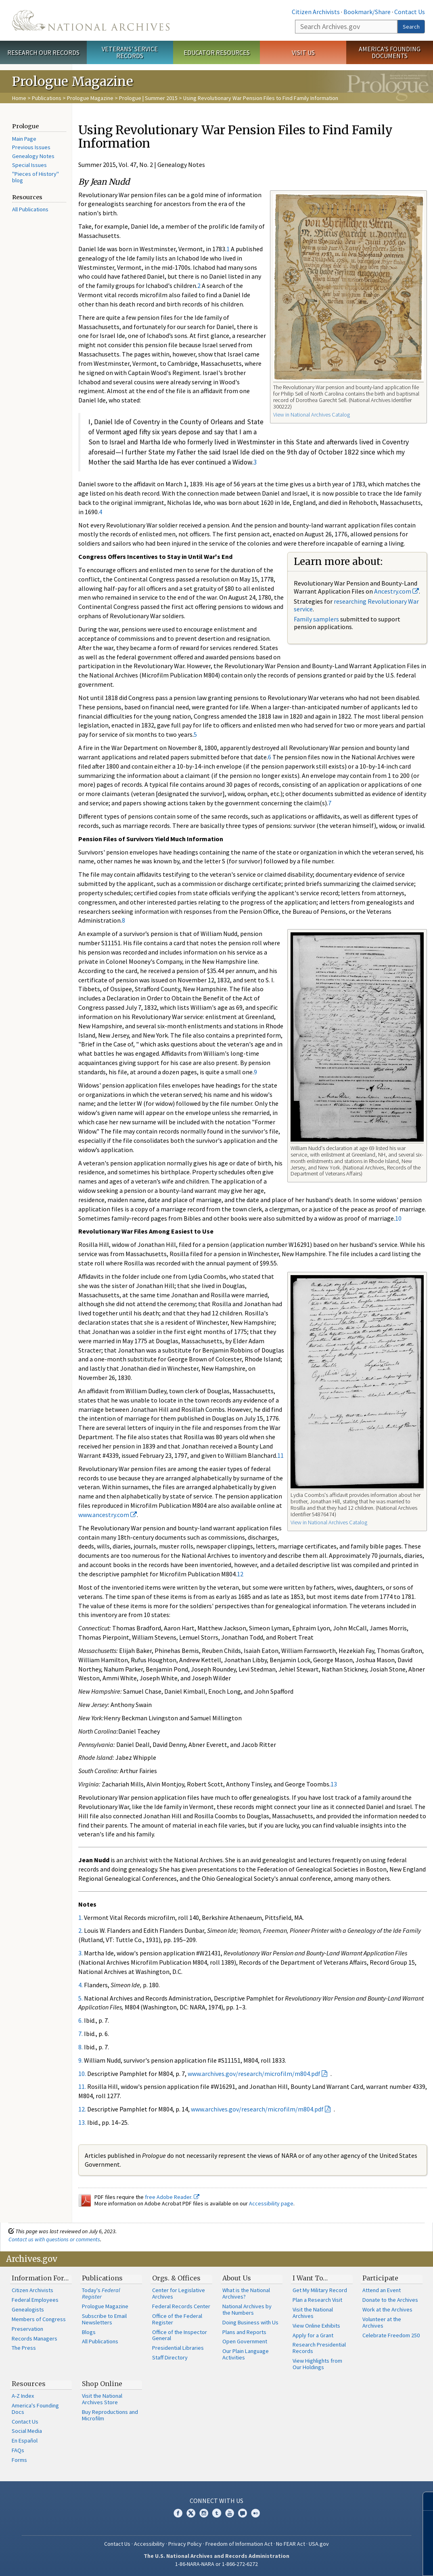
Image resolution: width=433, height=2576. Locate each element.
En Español (25, 2440)
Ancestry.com (396, 591)
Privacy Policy (185, 2543)
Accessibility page (271, 2203)
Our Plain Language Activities (245, 2354)
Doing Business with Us (250, 2322)
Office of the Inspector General (179, 2335)
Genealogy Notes (33, 156)
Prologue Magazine (90, 98)
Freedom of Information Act (238, 2543)
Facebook (178, 2513)
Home (19, 98)
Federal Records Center (181, 2306)
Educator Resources (217, 52)
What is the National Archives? (246, 2293)
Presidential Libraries (178, 2347)
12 (240, 1574)
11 (280, 1455)
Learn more (367, 2561)
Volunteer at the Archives (381, 2322)
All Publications (30, 209)
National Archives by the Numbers (247, 2309)
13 (334, 1784)
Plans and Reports (244, 2332)
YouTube (229, 2513)
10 (398, 1218)
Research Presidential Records (319, 2348)
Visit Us (303, 52)
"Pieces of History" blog (35, 177)
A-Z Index (23, 2395)
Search (411, 26)
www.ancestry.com (107, 1515)
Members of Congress (39, 2319)
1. (80, 1917)
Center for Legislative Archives (178, 2293)
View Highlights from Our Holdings (317, 2364)
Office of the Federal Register (177, 2319)
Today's (101, 2293)
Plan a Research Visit (317, 2299)
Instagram (204, 2513)
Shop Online (102, 2384)
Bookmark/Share (367, 12)
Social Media (27, 2430)
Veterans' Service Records (130, 52)
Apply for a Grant (313, 2335)
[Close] (423, 2501)
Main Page (24, 138)
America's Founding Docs (35, 2409)
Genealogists (28, 2309)
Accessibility (149, 2543)
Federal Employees (35, 2299)
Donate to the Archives (390, 2299)
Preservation (27, 2328)
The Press (24, 2347)
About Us (236, 2278)
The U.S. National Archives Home (90, 20)
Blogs (89, 2332)
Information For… (40, 2278)
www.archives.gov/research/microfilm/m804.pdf (254, 2074)
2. (80, 1930)
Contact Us (409, 12)
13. (82, 2122)
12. (82, 2109)
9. (80, 2060)
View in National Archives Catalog (311, 414)
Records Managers (34, 2338)
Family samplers (316, 619)
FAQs (18, 2450)
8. (80, 2047)
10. (82, 2074)
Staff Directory (170, 2357)
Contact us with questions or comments (54, 2239)
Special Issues (29, 165)
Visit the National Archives (313, 2313)
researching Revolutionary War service (356, 605)
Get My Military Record (320, 2290)
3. (80, 1953)
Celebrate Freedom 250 (391, 2335)
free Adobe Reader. (172, 2197)
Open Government (244, 2341)
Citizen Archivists (316, 12)
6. (80, 2020)
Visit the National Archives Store (102, 2399)
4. (80, 1985)
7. (80, 2034)
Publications (46, 98)
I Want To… (310, 2278)
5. (80, 1998)
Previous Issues (31, 147)
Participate (380, 2278)
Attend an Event (381, 2290)
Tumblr (217, 2513)
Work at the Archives (387, 2309)
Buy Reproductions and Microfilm (110, 2415)
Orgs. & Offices (176, 2278)
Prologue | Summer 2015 (148, 98)
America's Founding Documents (389, 52)
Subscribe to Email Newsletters (104, 2319)
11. (82, 2086)
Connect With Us (216, 2501)
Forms (19, 2459)
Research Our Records (43, 52)
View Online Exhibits (316, 2325)
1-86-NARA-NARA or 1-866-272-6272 (216, 2564)
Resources (29, 2384)
